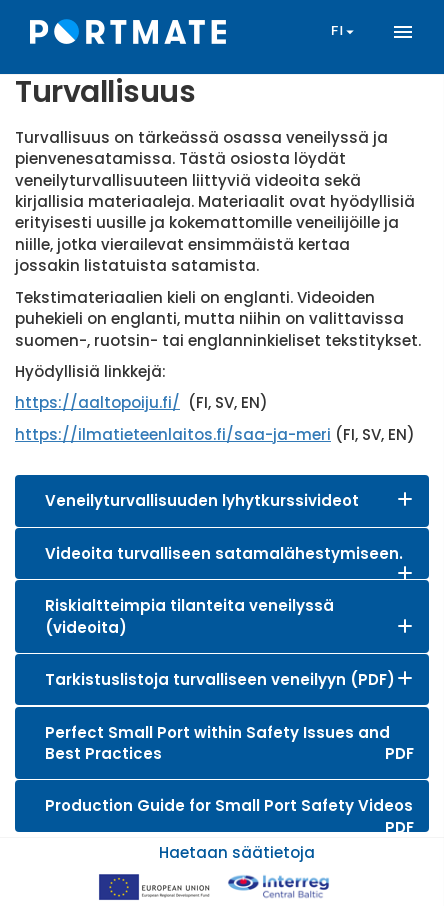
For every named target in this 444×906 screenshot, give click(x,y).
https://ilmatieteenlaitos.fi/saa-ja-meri (173, 434)
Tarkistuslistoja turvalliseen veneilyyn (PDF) (220, 679)
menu (403, 32)
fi (345, 32)
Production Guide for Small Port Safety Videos (229, 805)
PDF (399, 753)
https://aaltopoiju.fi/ (97, 402)
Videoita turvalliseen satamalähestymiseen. (224, 553)
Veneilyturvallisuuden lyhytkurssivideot (202, 500)
